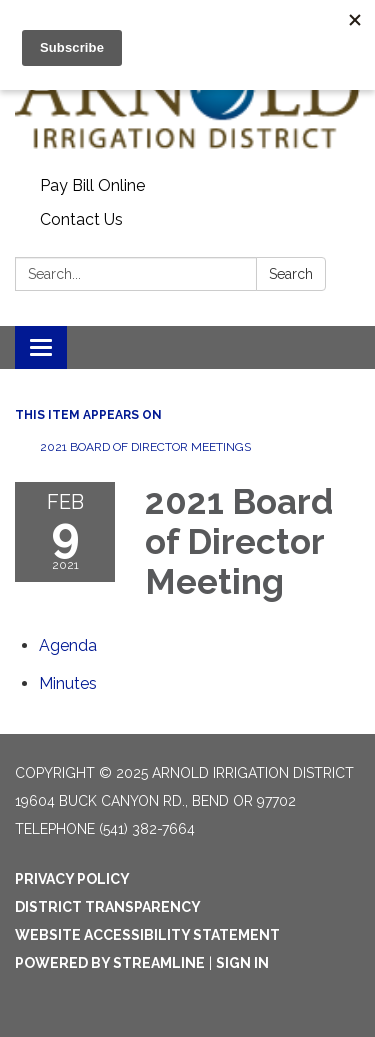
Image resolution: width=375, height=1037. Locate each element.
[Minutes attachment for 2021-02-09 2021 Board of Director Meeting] (68, 683)
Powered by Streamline (110, 963)
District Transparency (108, 907)
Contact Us (81, 219)
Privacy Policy (72, 879)
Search (291, 274)
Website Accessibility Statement (147, 935)
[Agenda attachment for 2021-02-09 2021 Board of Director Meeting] (68, 645)
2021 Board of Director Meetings (145, 447)
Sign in (242, 963)
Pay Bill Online (92, 185)
